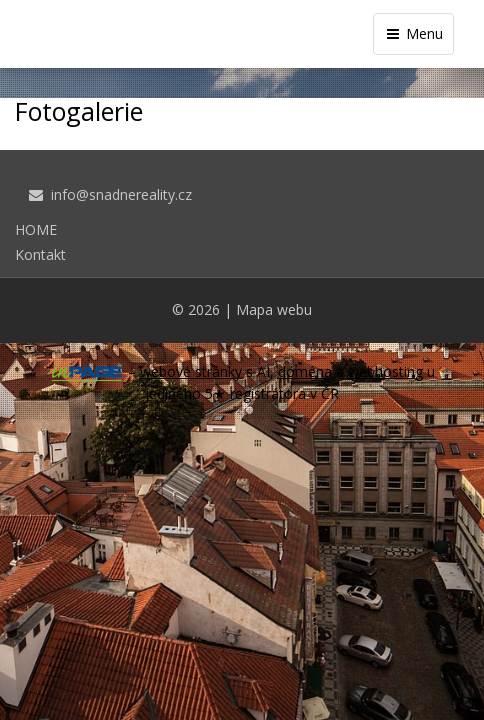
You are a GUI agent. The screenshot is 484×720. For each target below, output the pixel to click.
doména (305, 371)
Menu (413, 33)
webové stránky (191, 371)
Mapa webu (274, 309)
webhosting (385, 371)
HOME (36, 229)
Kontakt (40, 254)
